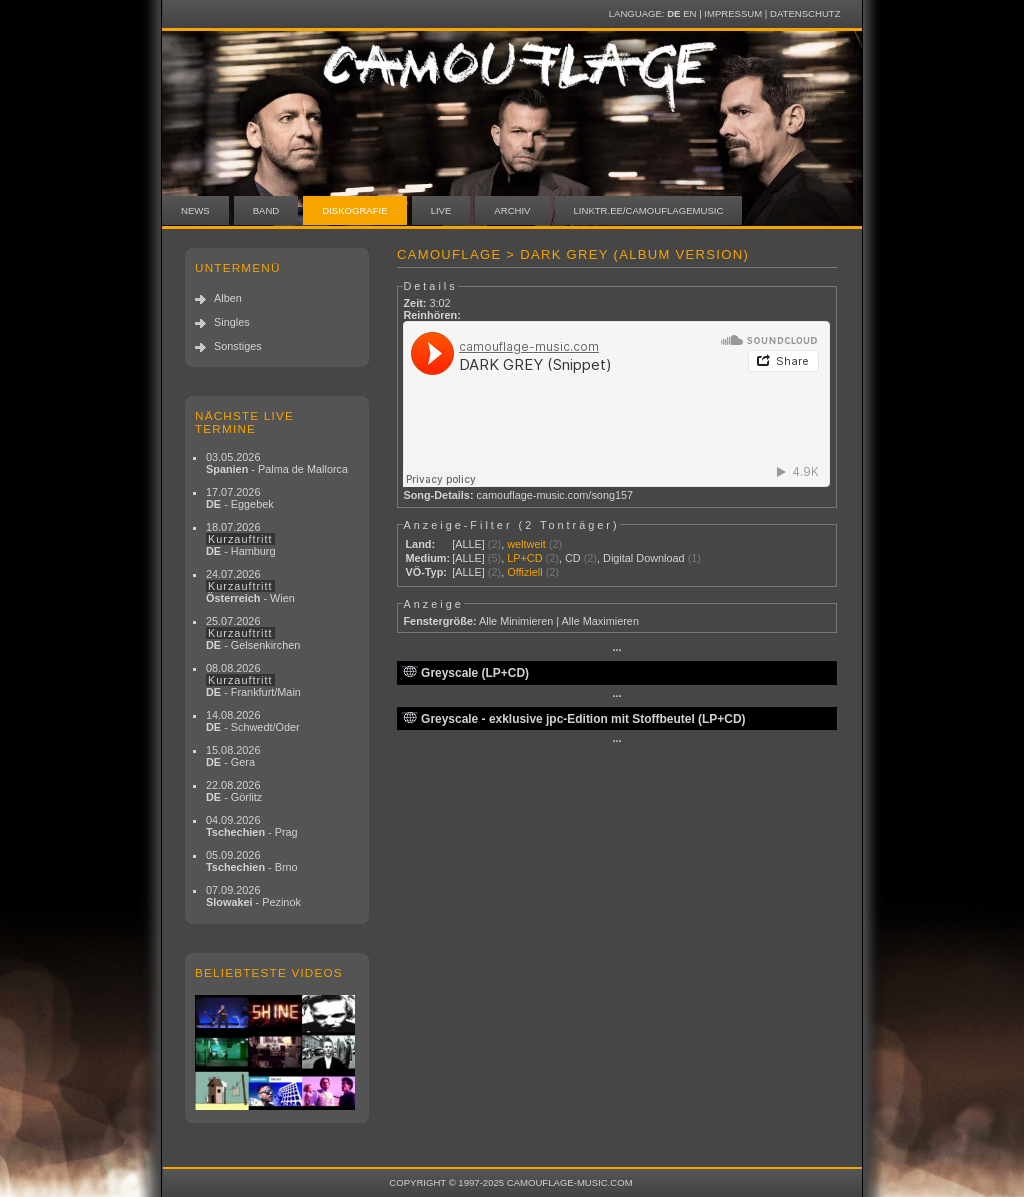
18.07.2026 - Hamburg (241, 539)
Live (441, 210)
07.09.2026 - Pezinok (253, 896)
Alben (228, 298)
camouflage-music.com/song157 (555, 495)
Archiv (512, 210)
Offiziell (524, 572)
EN (689, 13)
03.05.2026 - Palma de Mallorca (277, 463)
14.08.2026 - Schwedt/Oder (253, 721)
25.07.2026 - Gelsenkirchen (253, 633)
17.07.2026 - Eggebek (240, 498)
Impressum (733, 13)
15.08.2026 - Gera (233, 756)
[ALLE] (468, 544)
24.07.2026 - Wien (250, 586)
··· (616, 650)
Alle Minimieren (516, 621)
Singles (232, 322)
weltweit (526, 544)
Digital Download (644, 558)
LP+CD (524, 558)
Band (266, 210)
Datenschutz (805, 13)
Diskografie (354, 210)
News (195, 210)
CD (573, 558)
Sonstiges (238, 346)
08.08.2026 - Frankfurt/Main (253, 680)
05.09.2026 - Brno (252, 861)
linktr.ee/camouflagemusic (649, 210)
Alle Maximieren (600, 621)
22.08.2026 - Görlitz (234, 791)
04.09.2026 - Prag (252, 826)
